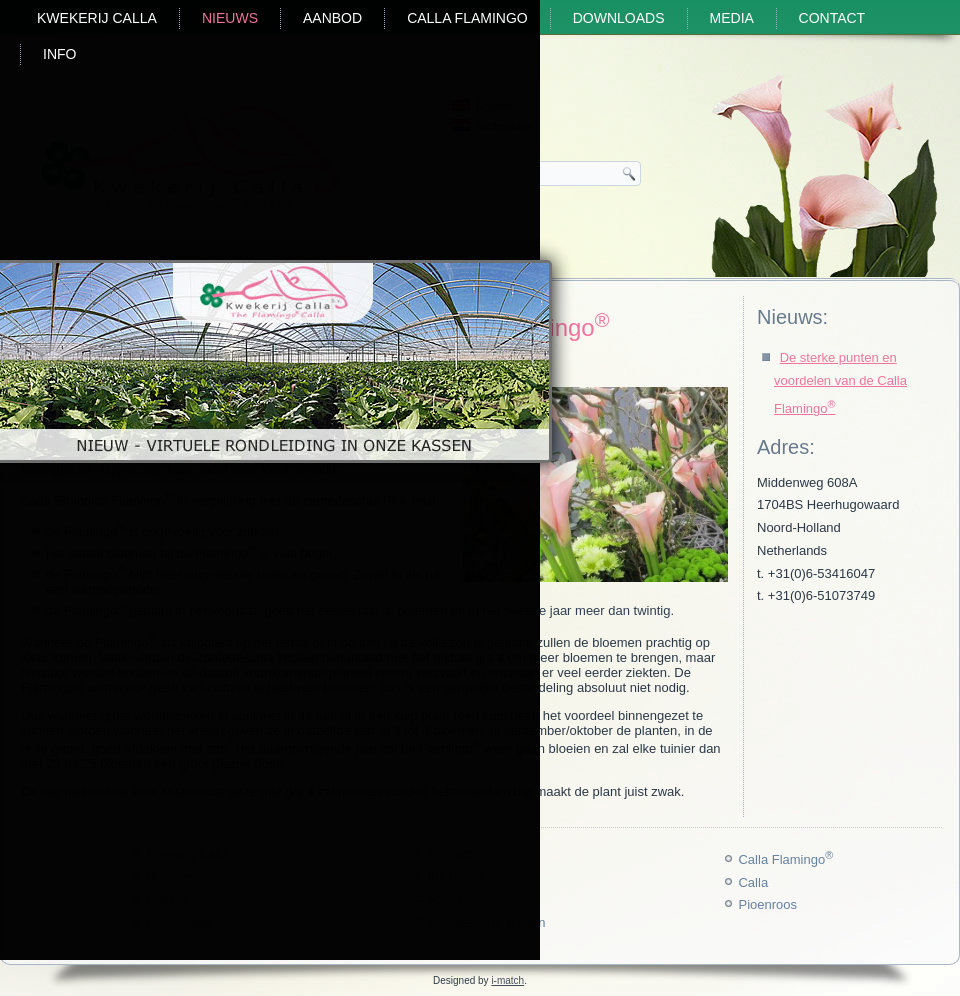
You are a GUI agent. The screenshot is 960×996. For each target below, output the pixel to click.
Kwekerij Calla (97, 18)
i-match (507, 980)
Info (59, 54)
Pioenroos (767, 904)
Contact (832, 18)
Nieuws (230, 18)
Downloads (619, 18)
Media (732, 18)
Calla (753, 882)
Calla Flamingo (467, 18)
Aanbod (332, 18)
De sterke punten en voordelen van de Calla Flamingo (840, 383)
